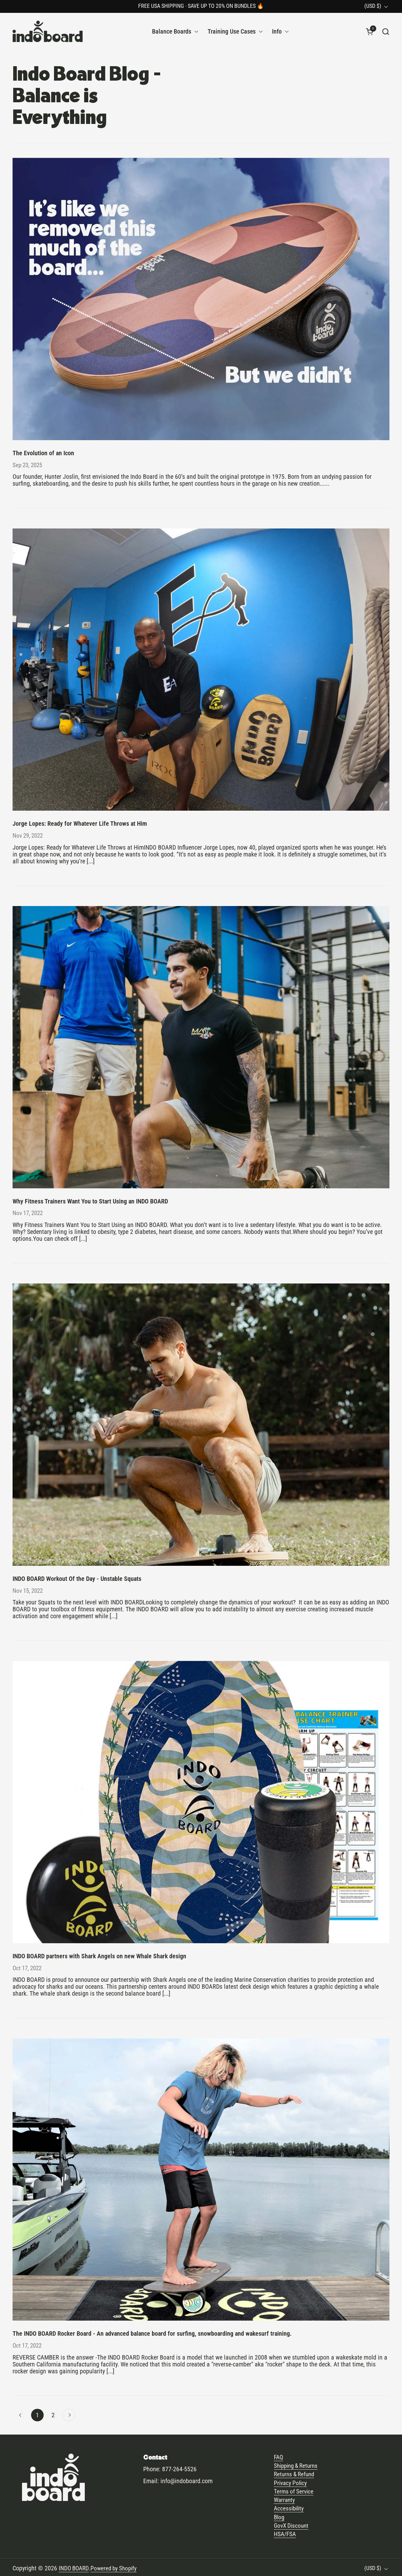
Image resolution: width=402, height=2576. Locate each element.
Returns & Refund (295, 2473)
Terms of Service (294, 2489)
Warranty (285, 2498)
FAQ (279, 2456)
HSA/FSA (285, 2532)
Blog (279, 2515)
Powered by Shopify (116, 2566)
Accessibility (290, 2506)
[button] (385, 31)
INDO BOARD (74, 2566)
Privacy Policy (291, 2481)
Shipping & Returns (298, 2464)
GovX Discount (292, 2523)
